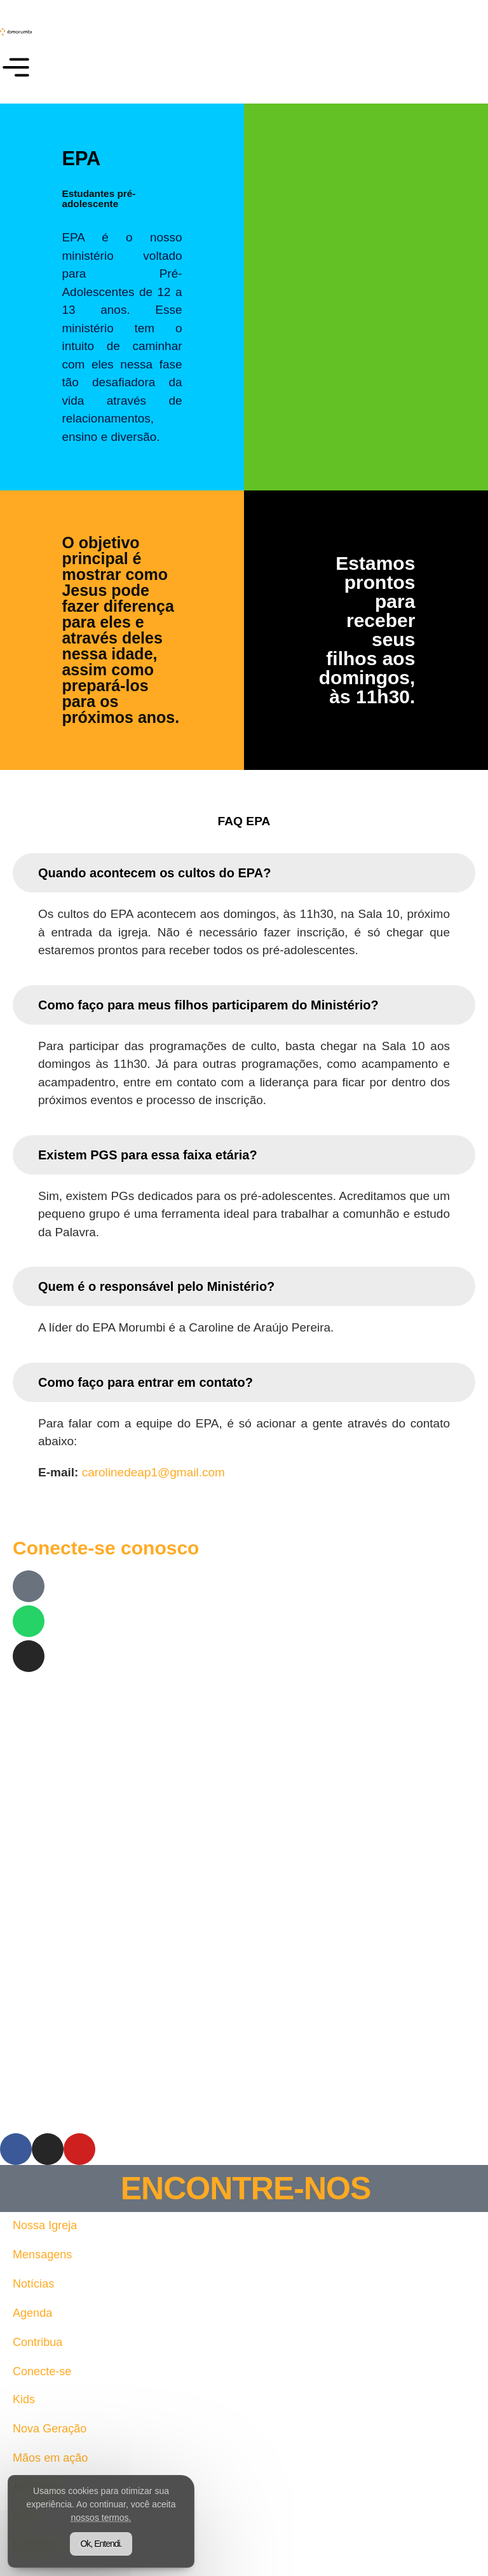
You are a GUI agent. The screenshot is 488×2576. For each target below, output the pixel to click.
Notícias (35, 2283)
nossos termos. (169, 2512)
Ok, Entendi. (117, 2538)
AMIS (27, 2516)
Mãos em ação (52, 2457)
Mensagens (44, 2254)
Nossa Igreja (47, 2225)
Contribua (39, 2342)
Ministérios (42, 2545)
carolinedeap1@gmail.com (153, 1472)
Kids (24, 2399)
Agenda (34, 2312)
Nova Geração (52, 2428)
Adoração (38, 2486)
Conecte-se (43, 2371)
